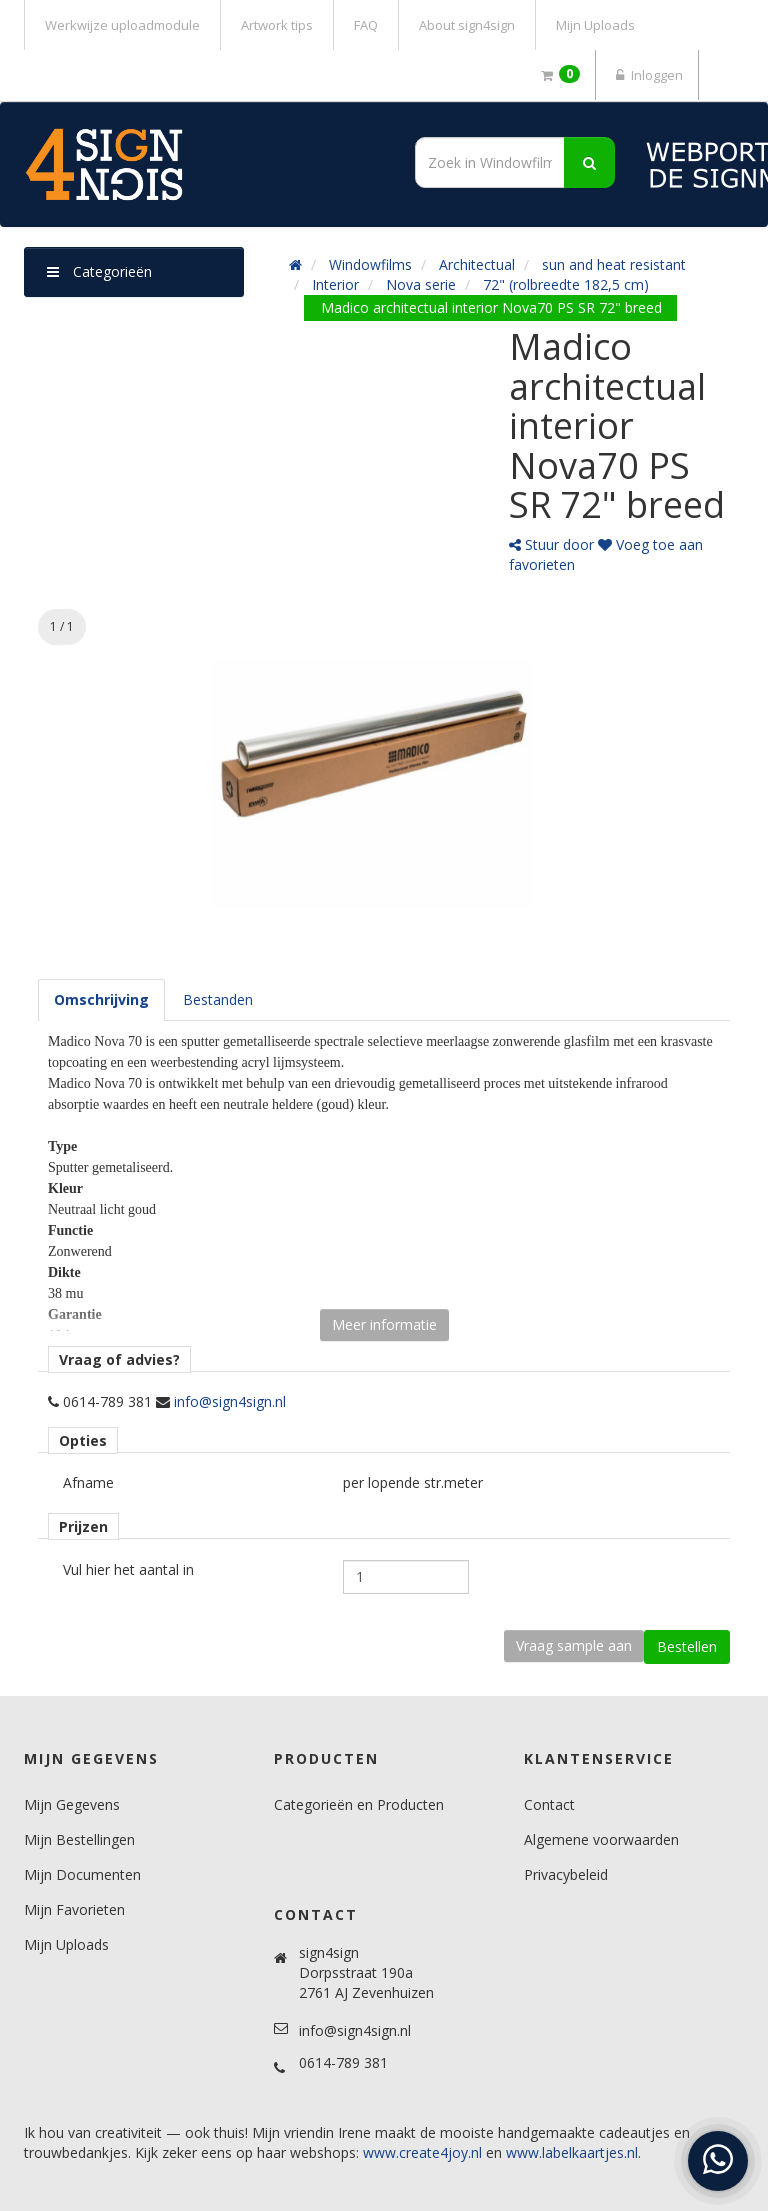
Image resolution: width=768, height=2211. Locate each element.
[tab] (101, 1000)
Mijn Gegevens (72, 1804)
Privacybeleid (566, 1874)
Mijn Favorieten (74, 1909)
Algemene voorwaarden (601, 1839)
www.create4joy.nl (422, 2152)
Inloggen (647, 75)
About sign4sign (467, 25)
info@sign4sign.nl (230, 1401)
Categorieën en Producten (359, 1804)
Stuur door (551, 544)
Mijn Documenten (82, 1874)
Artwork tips (277, 25)
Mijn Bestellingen (79, 1839)
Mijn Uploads (595, 25)
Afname (88, 1482)
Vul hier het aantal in (128, 1569)
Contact (549, 1804)
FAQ (366, 25)
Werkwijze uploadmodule (122, 25)
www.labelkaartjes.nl (572, 2152)
